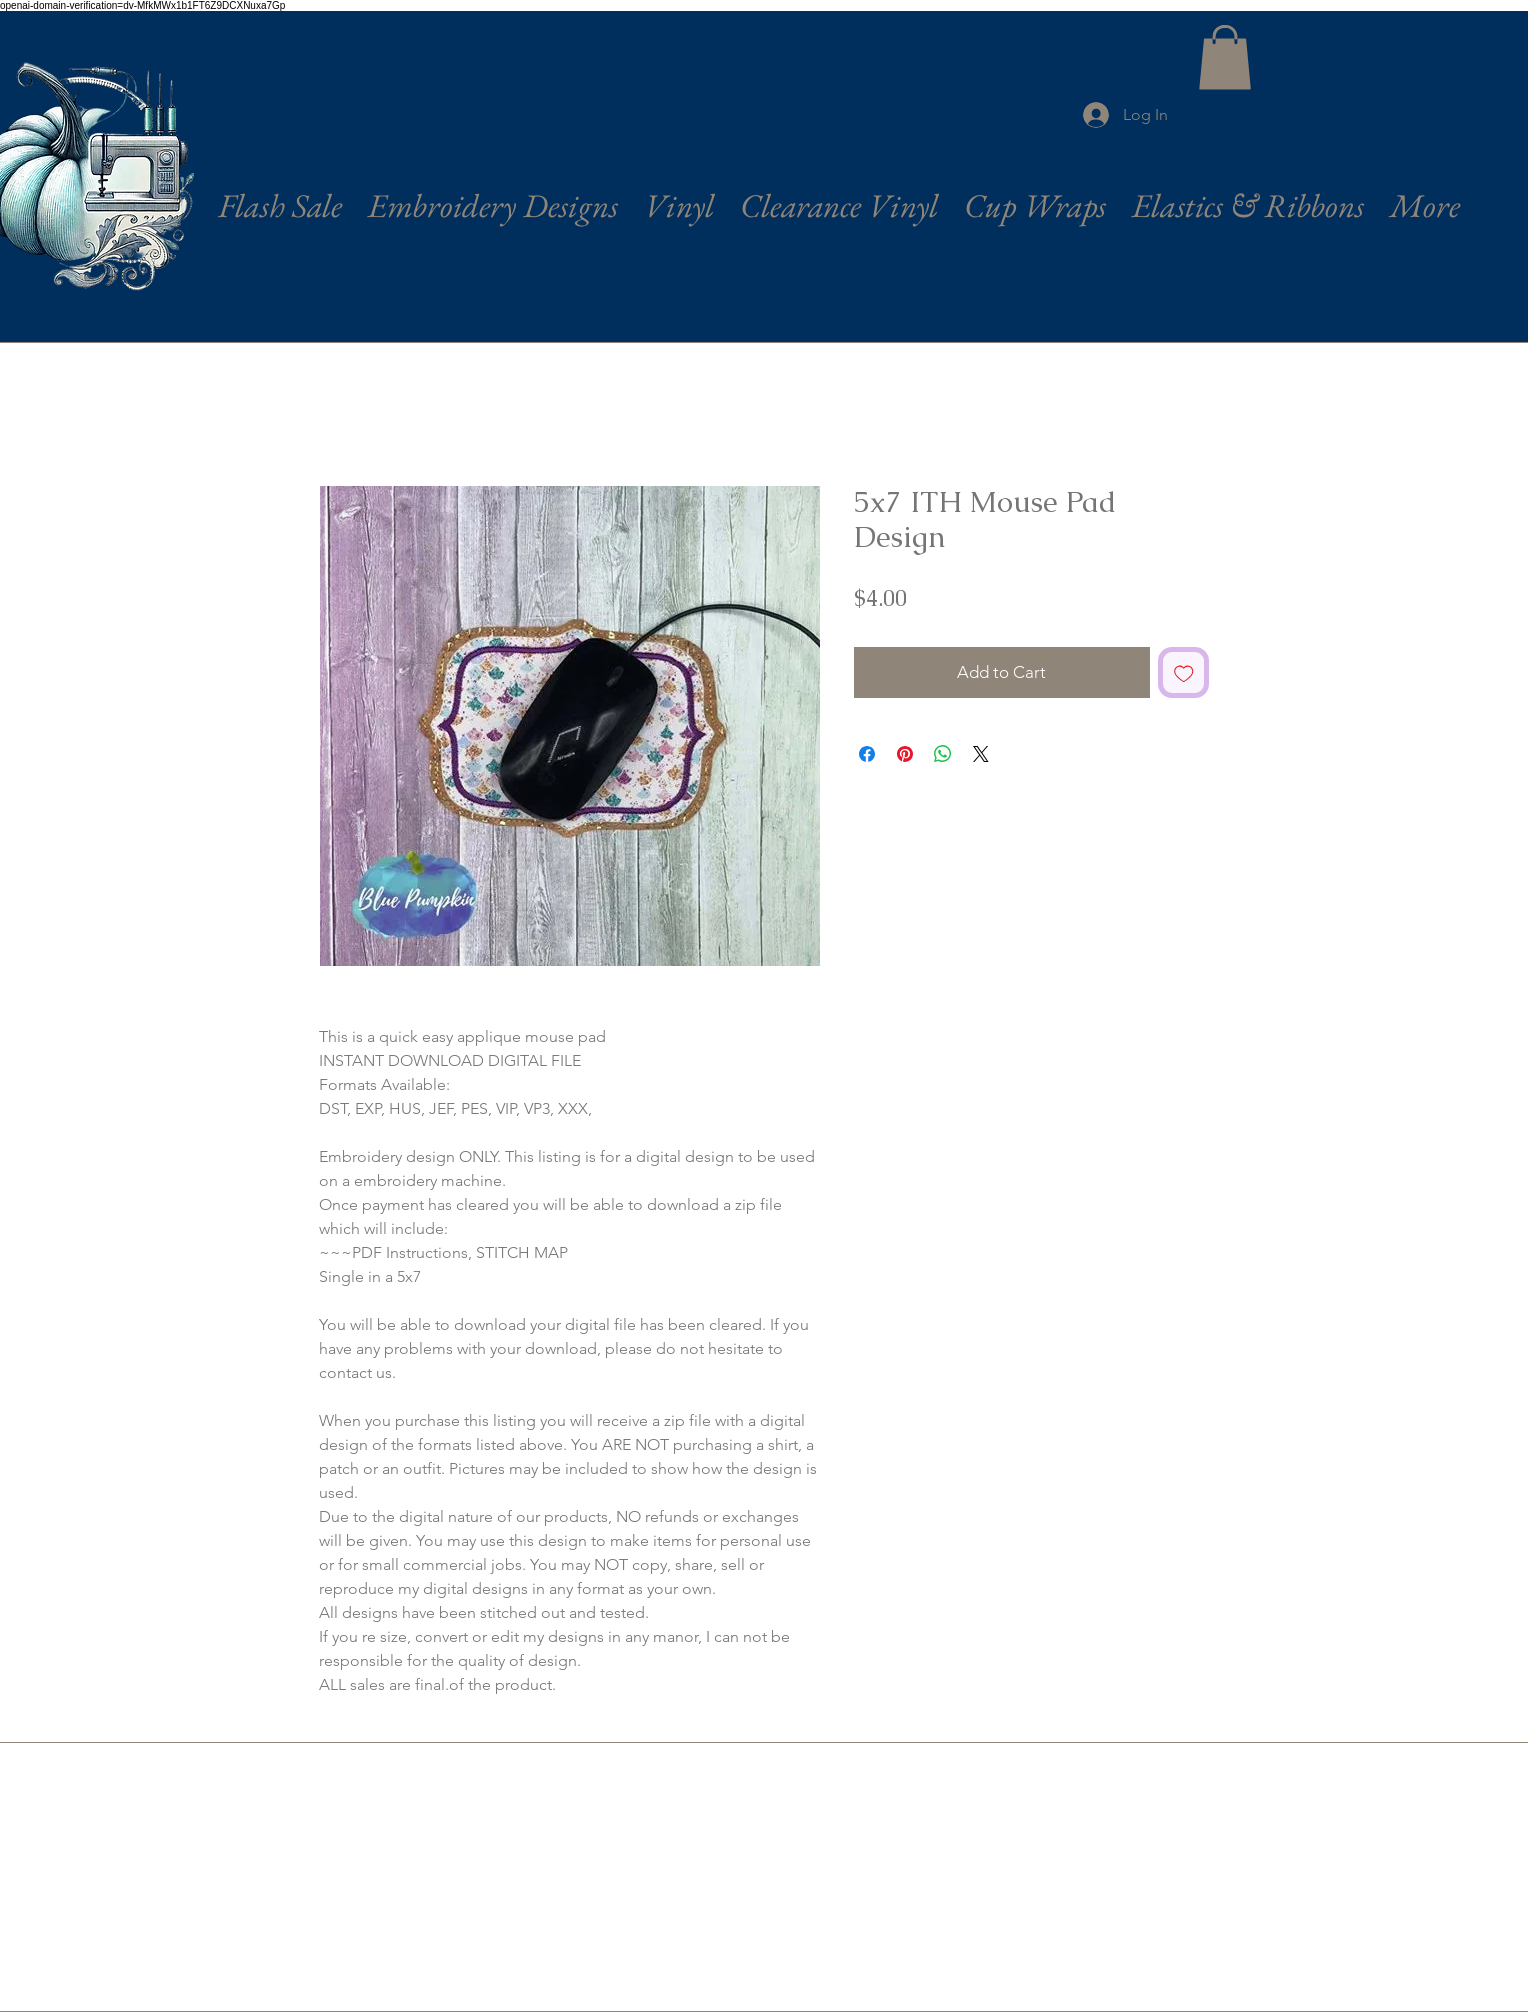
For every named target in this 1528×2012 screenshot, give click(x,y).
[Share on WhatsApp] (943, 754)
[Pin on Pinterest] (905, 754)
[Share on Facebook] (867, 754)
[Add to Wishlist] (1184, 673)
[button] (1225, 57)
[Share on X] (981, 754)
